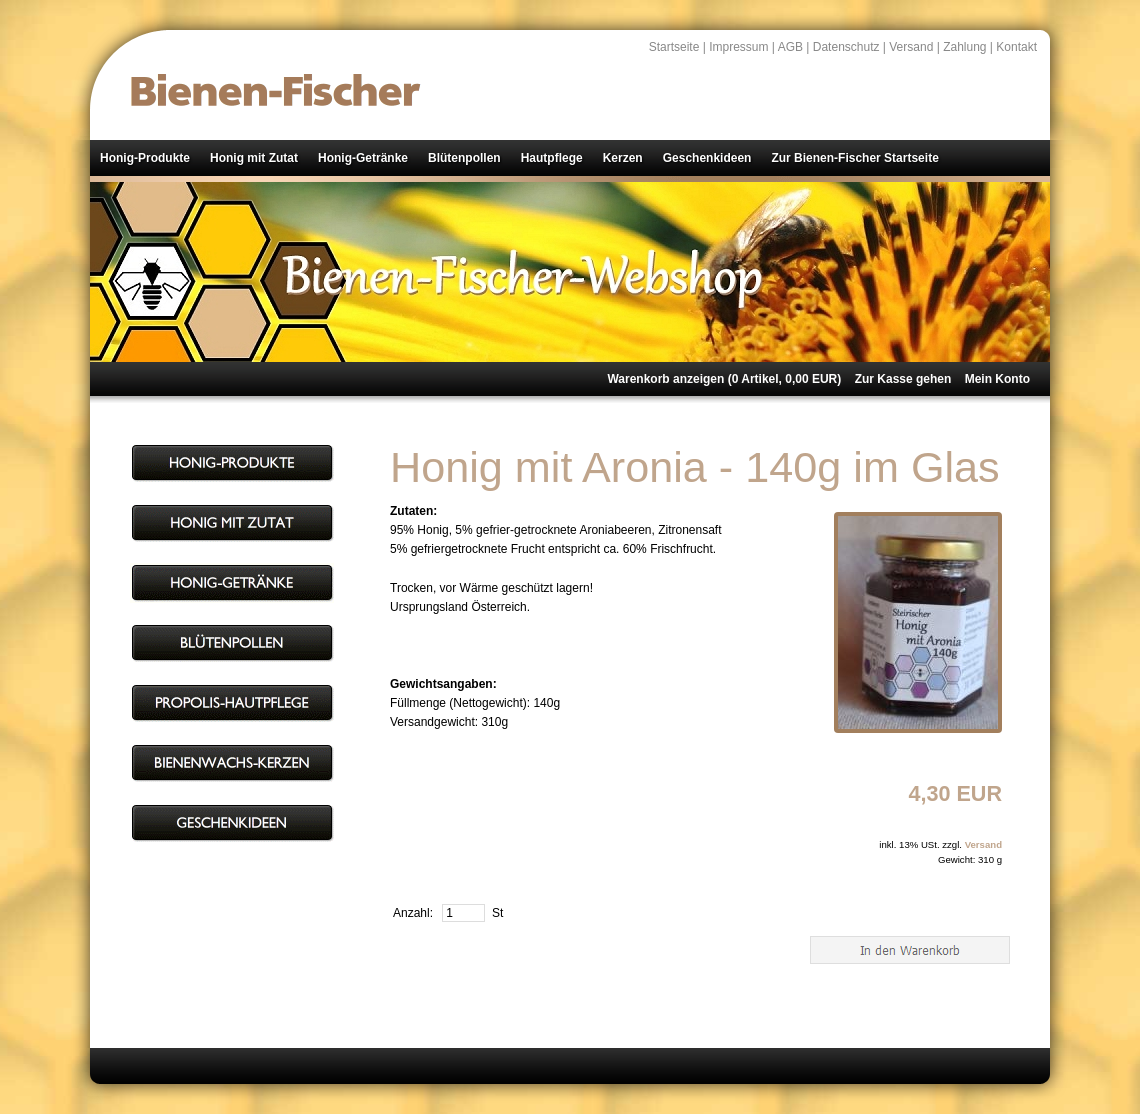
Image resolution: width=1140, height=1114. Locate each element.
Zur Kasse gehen (903, 379)
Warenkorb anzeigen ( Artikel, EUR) (724, 379)
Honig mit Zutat (254, 158)
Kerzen (623, 158)
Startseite (674, 47)
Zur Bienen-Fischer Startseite (854, 158)
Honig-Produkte (145, 158)
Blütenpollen (464, 158)
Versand (911, 47)
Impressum (738, 47)
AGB (790, 47)
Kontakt (1016, 47)
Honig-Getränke (363, 158)
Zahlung (964, 47)
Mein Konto (997, 379)
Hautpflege (552, 158)
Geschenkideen (707, 158)
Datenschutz (846, 47)
